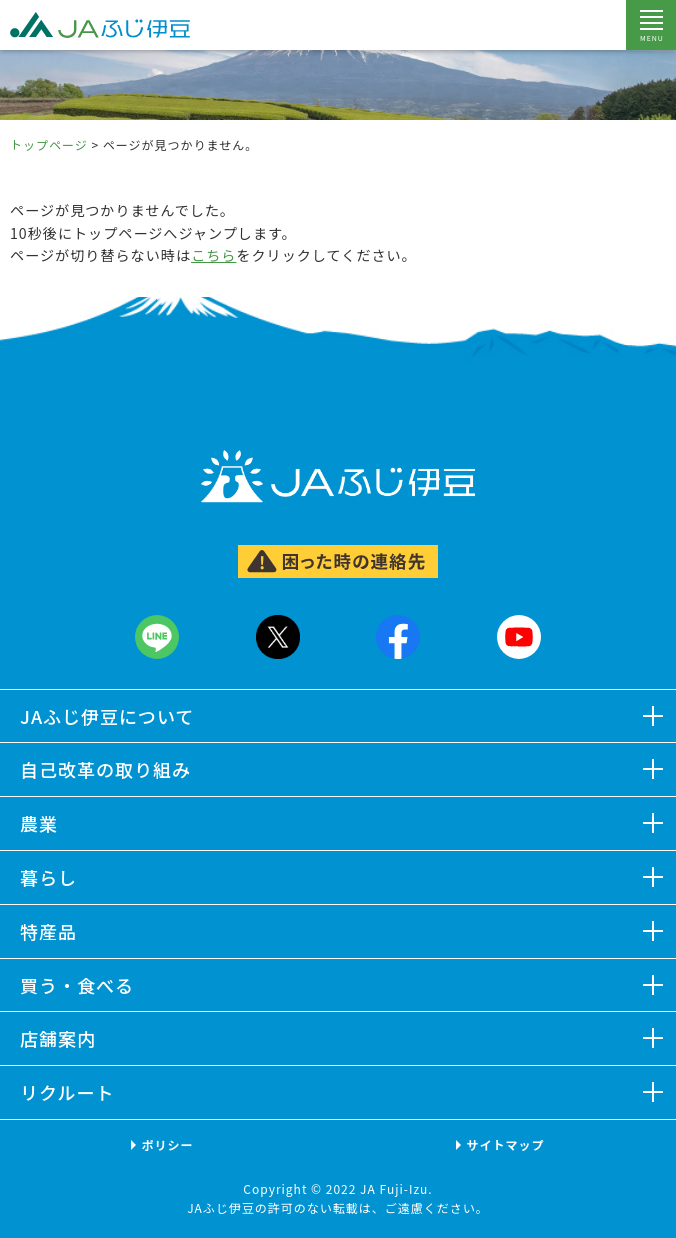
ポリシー (167, 1144)
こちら (213, 255)
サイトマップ (505, 1144)
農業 (39, 823)
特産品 (48, 931)
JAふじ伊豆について (107, 716)
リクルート (67, 1092)
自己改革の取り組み (105, 769)
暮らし (48, 877)
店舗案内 (58, 1038)
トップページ (49, 144)
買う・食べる (77, 985)
